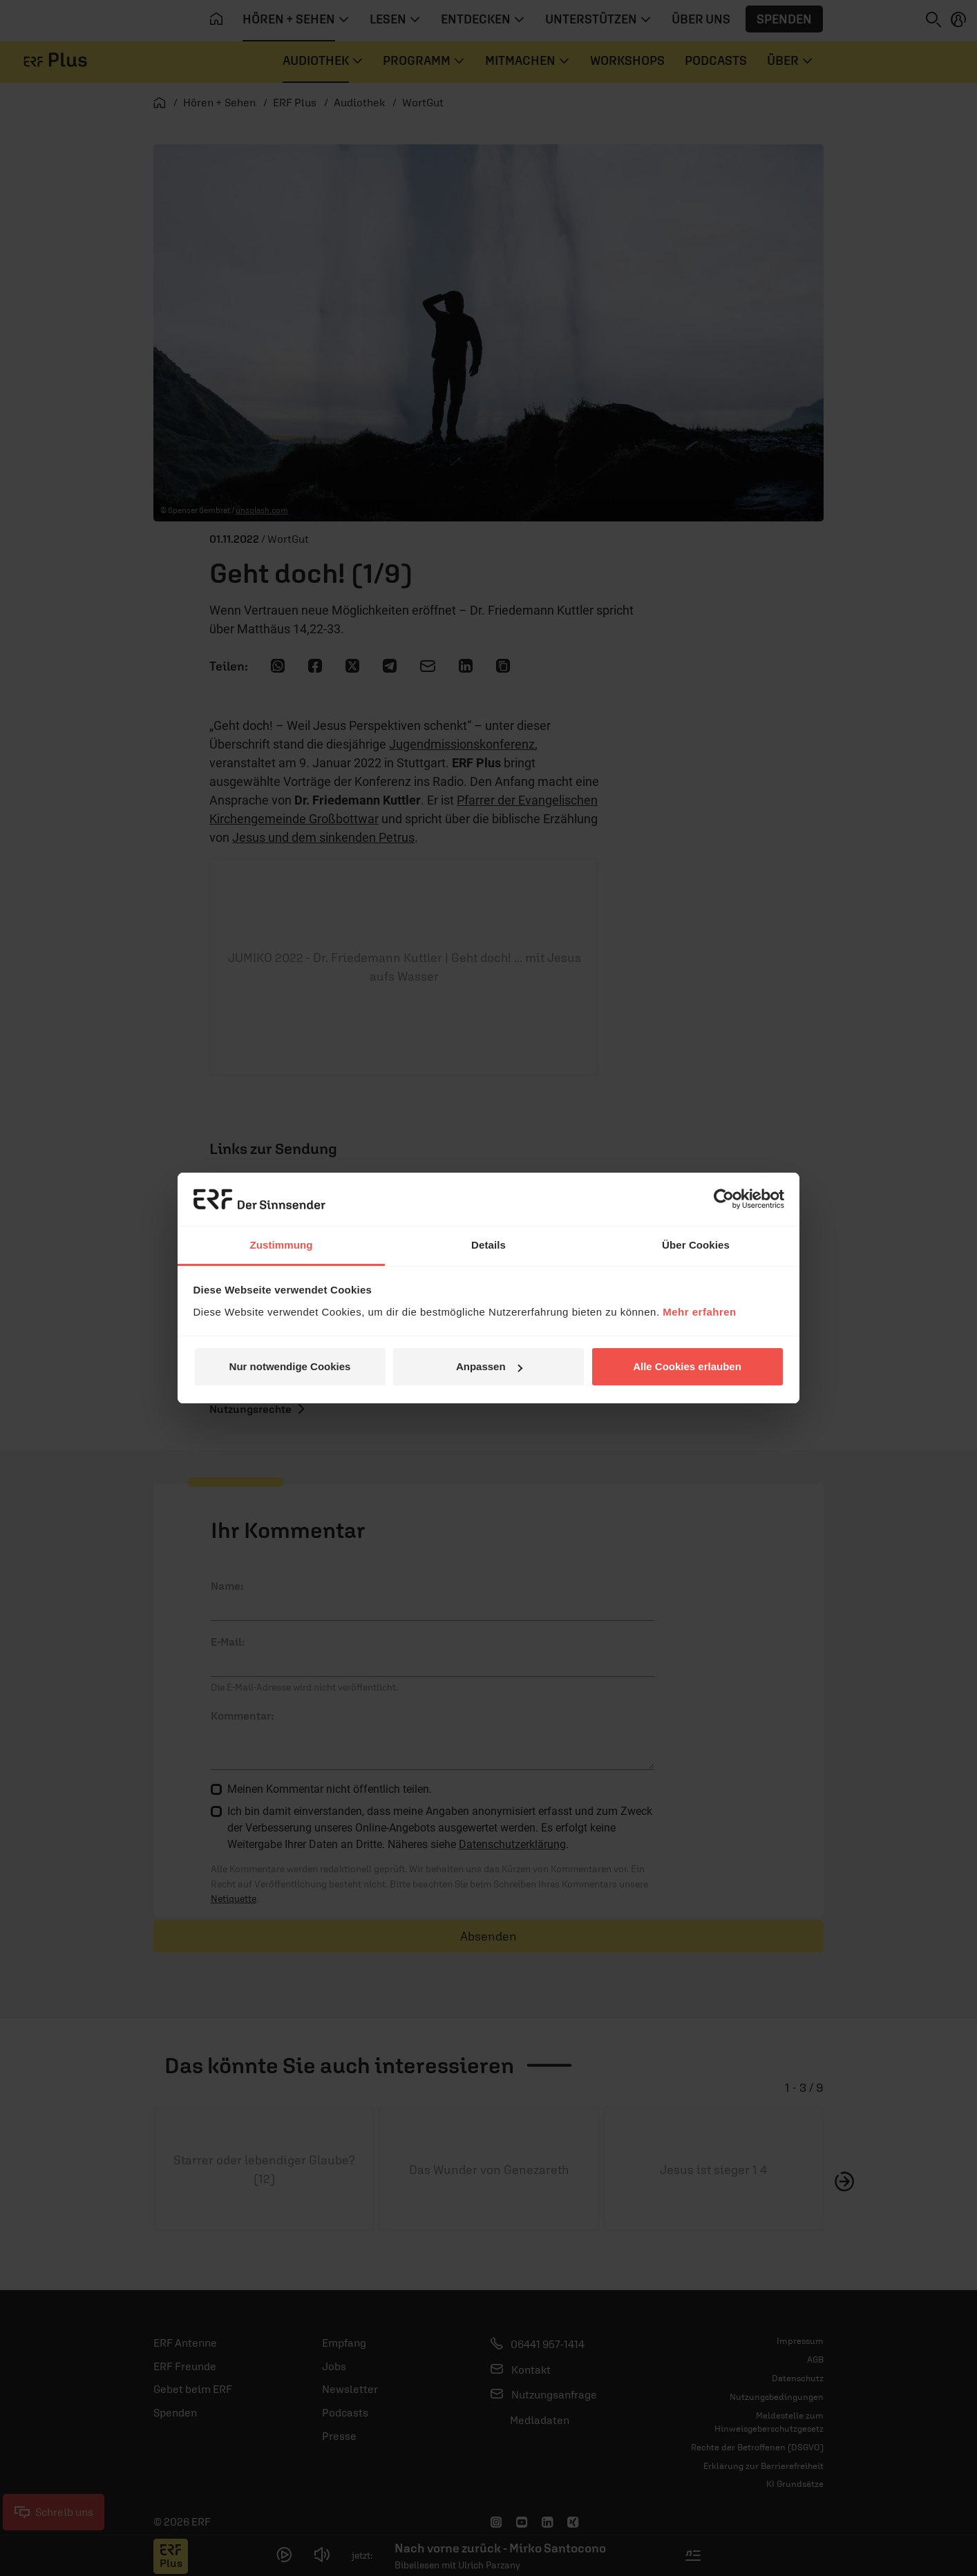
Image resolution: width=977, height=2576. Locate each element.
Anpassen (489, 1366)
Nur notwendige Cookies (290, 1366)
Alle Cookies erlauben (687, 1366)
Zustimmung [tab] (281, 1245)
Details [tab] (488, 1245)
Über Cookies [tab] (696, 1245)
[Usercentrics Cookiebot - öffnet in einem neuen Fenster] (723, 1199)
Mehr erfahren (700, 1312)
